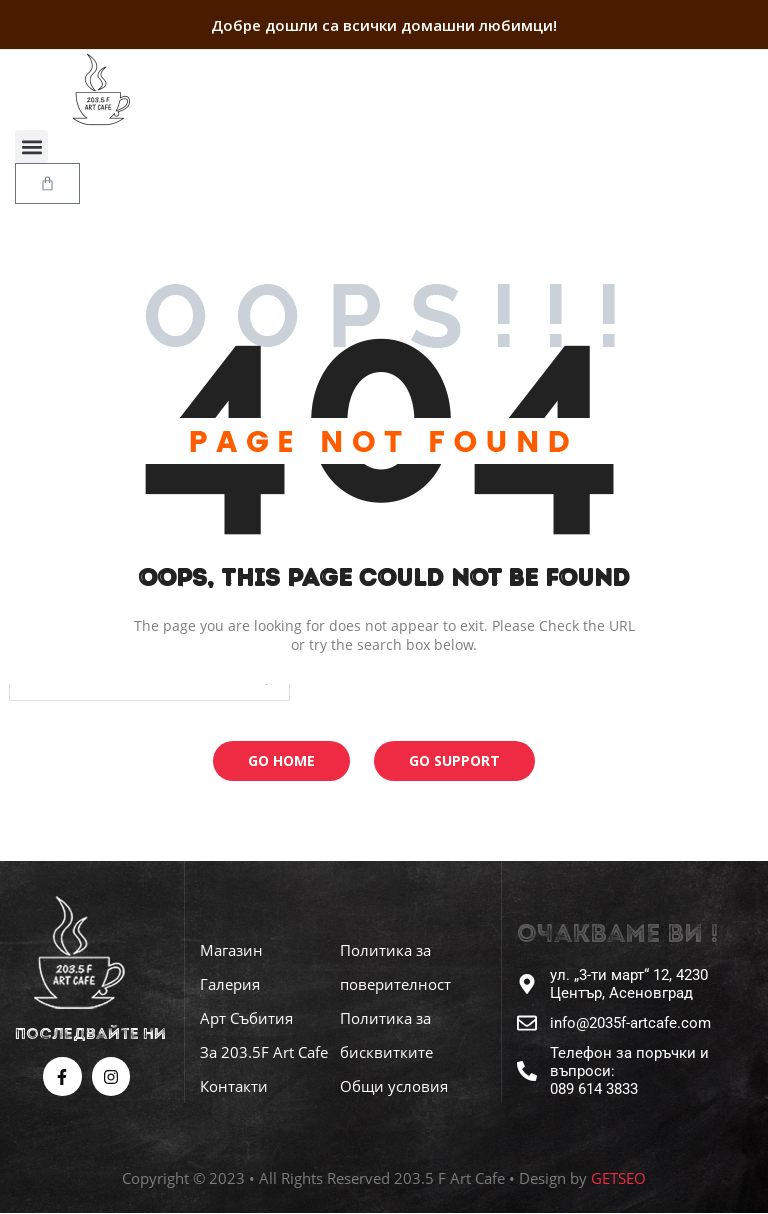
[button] (31, 146)
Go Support (454, 760)
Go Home (281, 760)
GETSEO (618, 1178)
